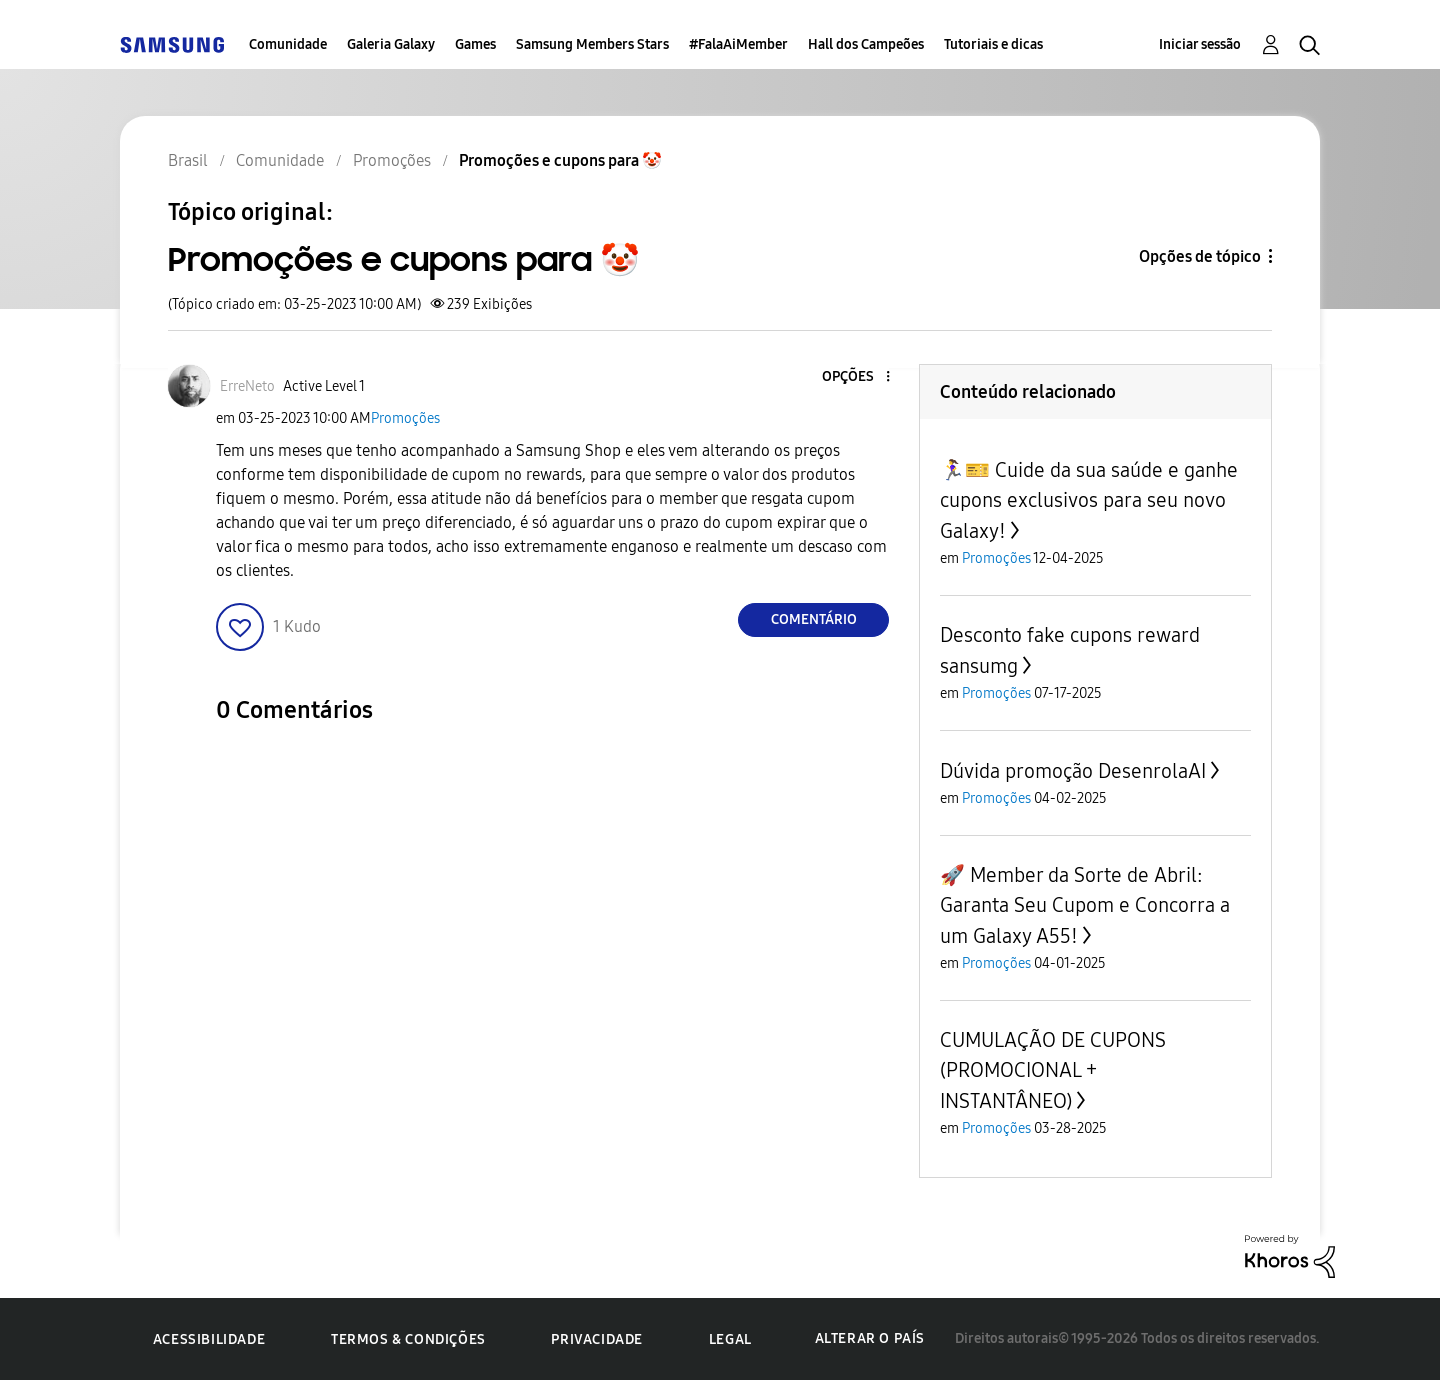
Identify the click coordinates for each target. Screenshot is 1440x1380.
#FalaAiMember (738, 44)
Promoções (405, 418)
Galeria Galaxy (391, 44)
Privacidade (597, 1339)
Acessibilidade (209, 1339)
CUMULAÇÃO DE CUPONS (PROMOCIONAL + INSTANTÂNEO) (1053, 1070)
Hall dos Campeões (866, 44)
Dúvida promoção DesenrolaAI (1073, 771)
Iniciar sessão (1200, 44)
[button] (855, 377)
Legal (730, 1339)
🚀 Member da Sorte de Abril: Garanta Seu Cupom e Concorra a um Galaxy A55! (1085, 905)
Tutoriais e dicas (993, 44)
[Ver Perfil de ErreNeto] (247, 386)
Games (475, 44)
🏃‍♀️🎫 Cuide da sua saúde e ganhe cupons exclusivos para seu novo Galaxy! (1089, 500)
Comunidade (288, 44)
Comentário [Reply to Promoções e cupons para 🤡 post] (814, 619)
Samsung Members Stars (592, 44)
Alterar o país (870, 1338)
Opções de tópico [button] (1200, 256)
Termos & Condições (408, 1339)
